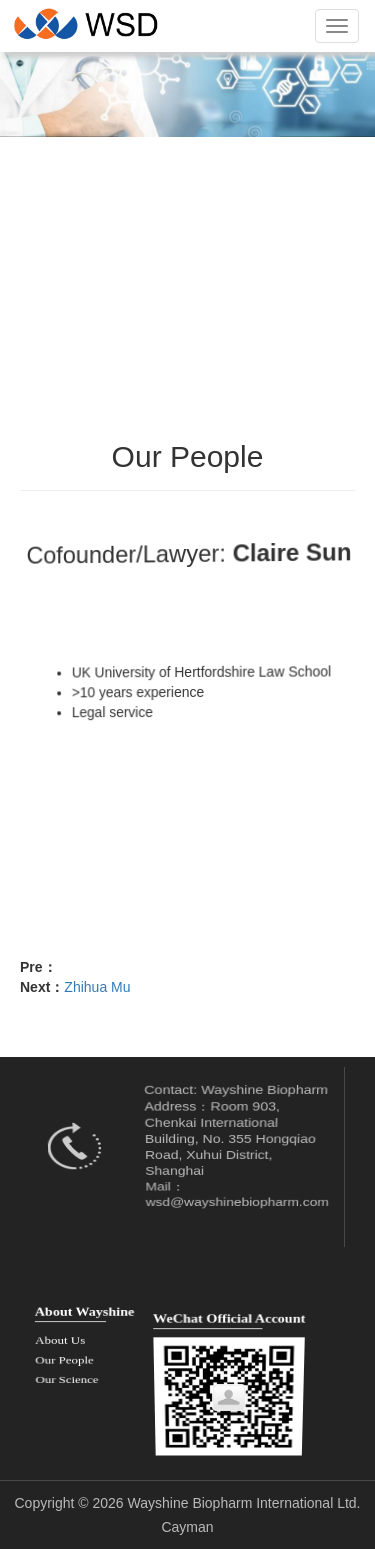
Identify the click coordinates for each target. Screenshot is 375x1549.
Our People (64, 1353)
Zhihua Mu (97, 987)
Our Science (67, 1369)
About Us (60, 1338)
